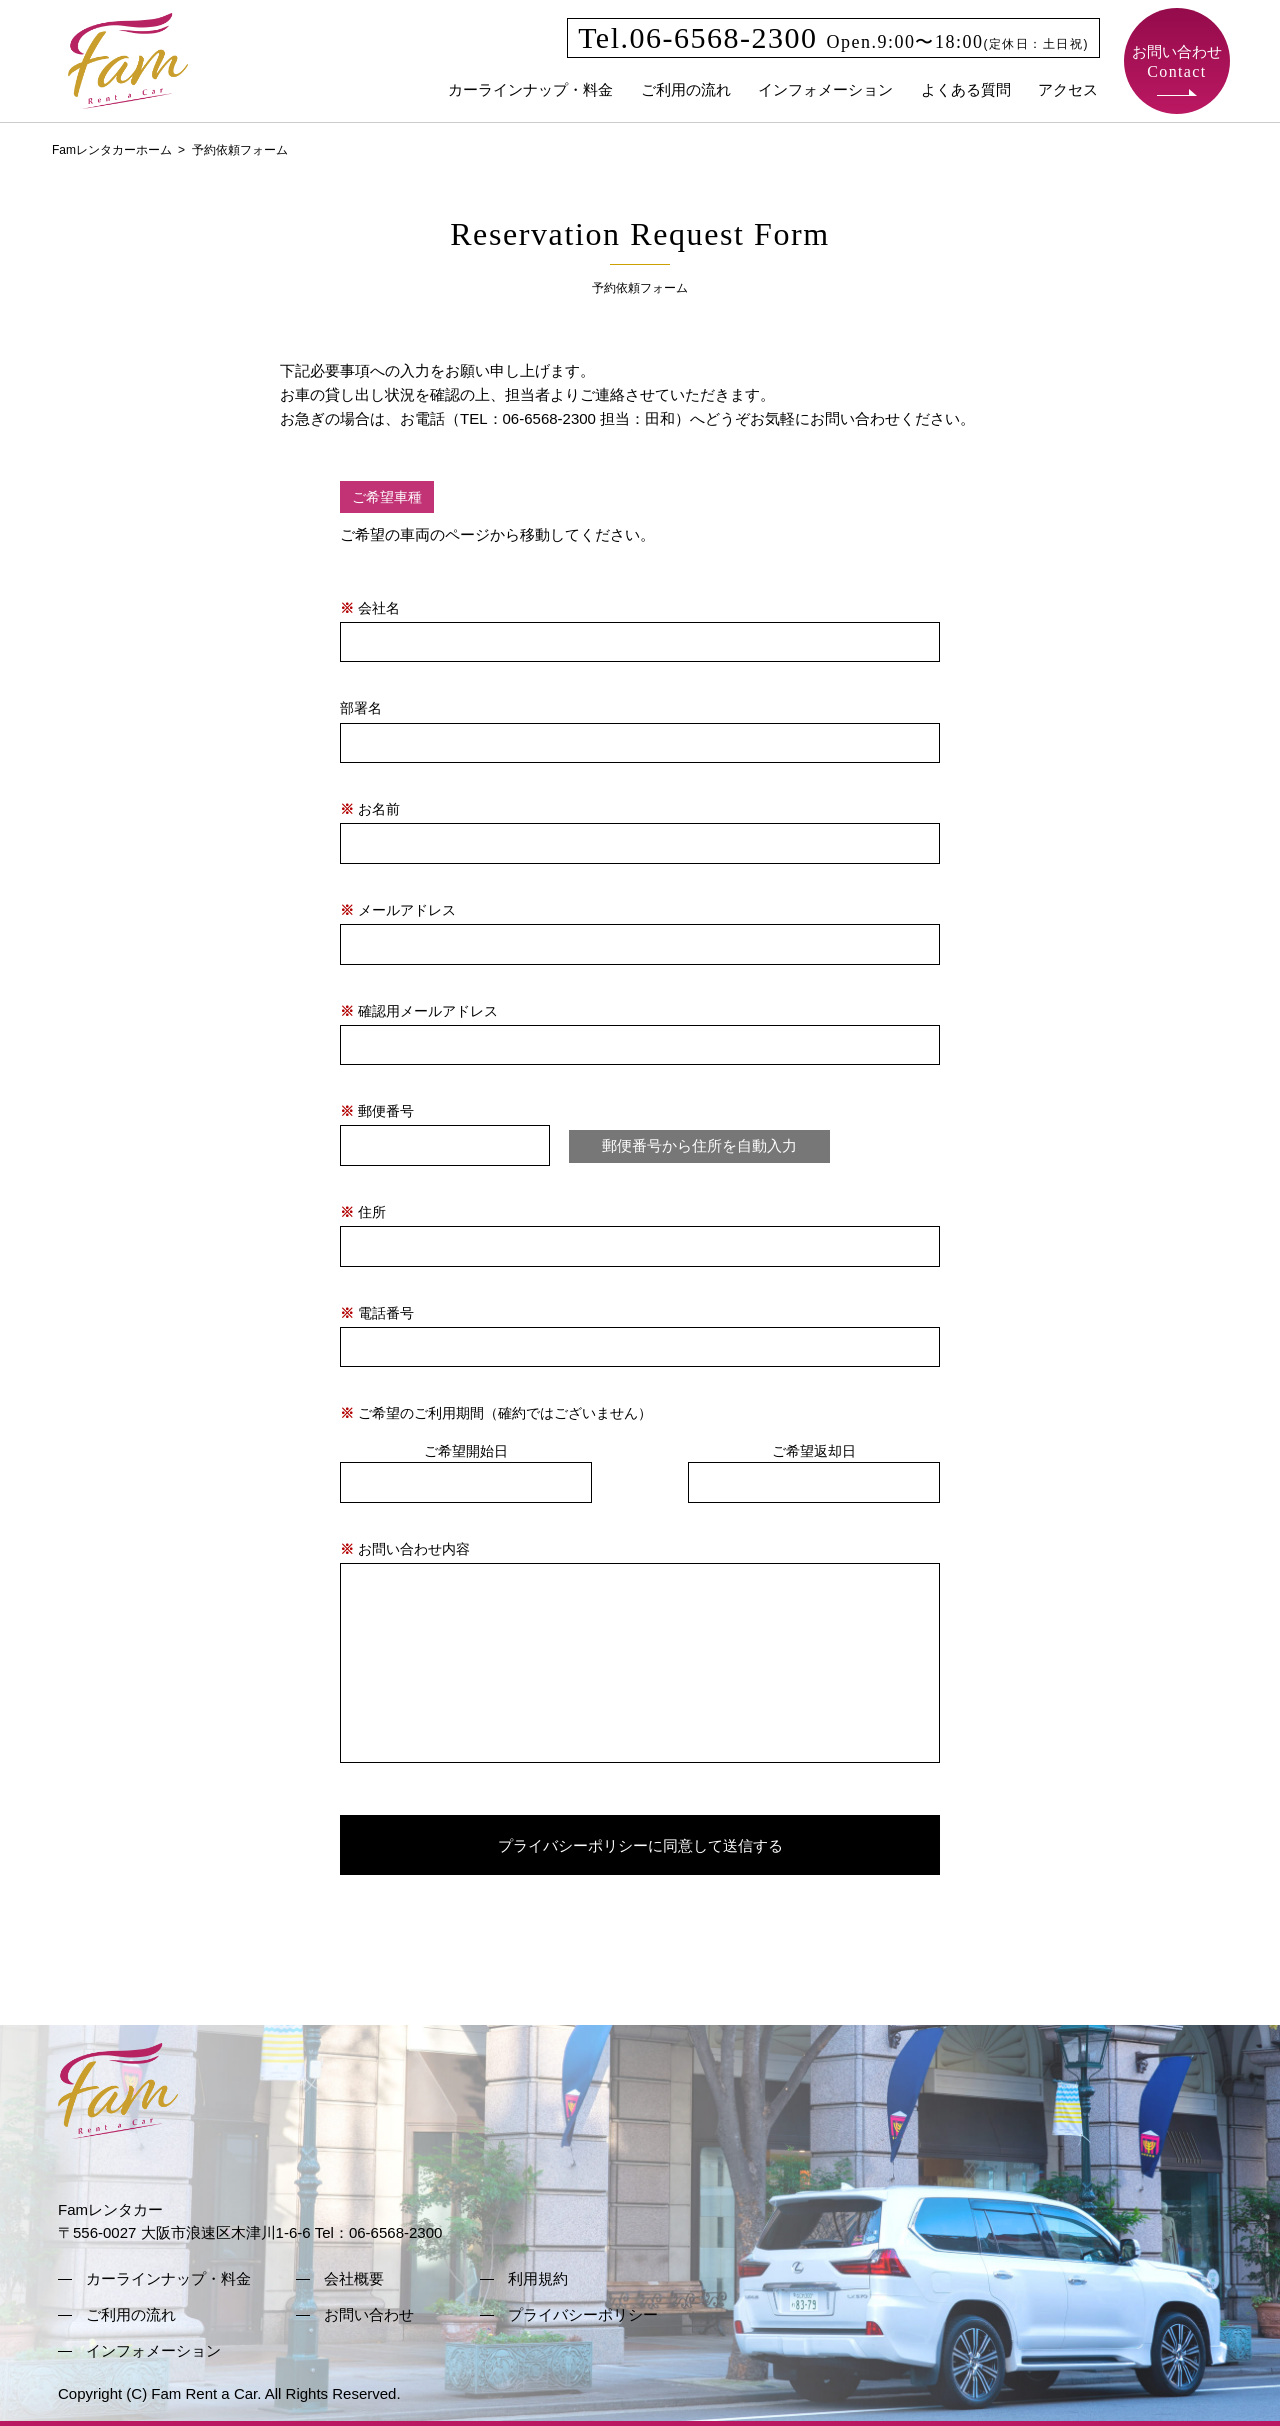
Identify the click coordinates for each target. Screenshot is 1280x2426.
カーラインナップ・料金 (530, 89)
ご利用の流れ (686, 89)
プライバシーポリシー (583, 2314)
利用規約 (538, 2278)
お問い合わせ (1177, 61)
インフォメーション (825, 89)
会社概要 (354, 2278)
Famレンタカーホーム (112, 150)
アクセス (1068, 89)
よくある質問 (966, 89)
